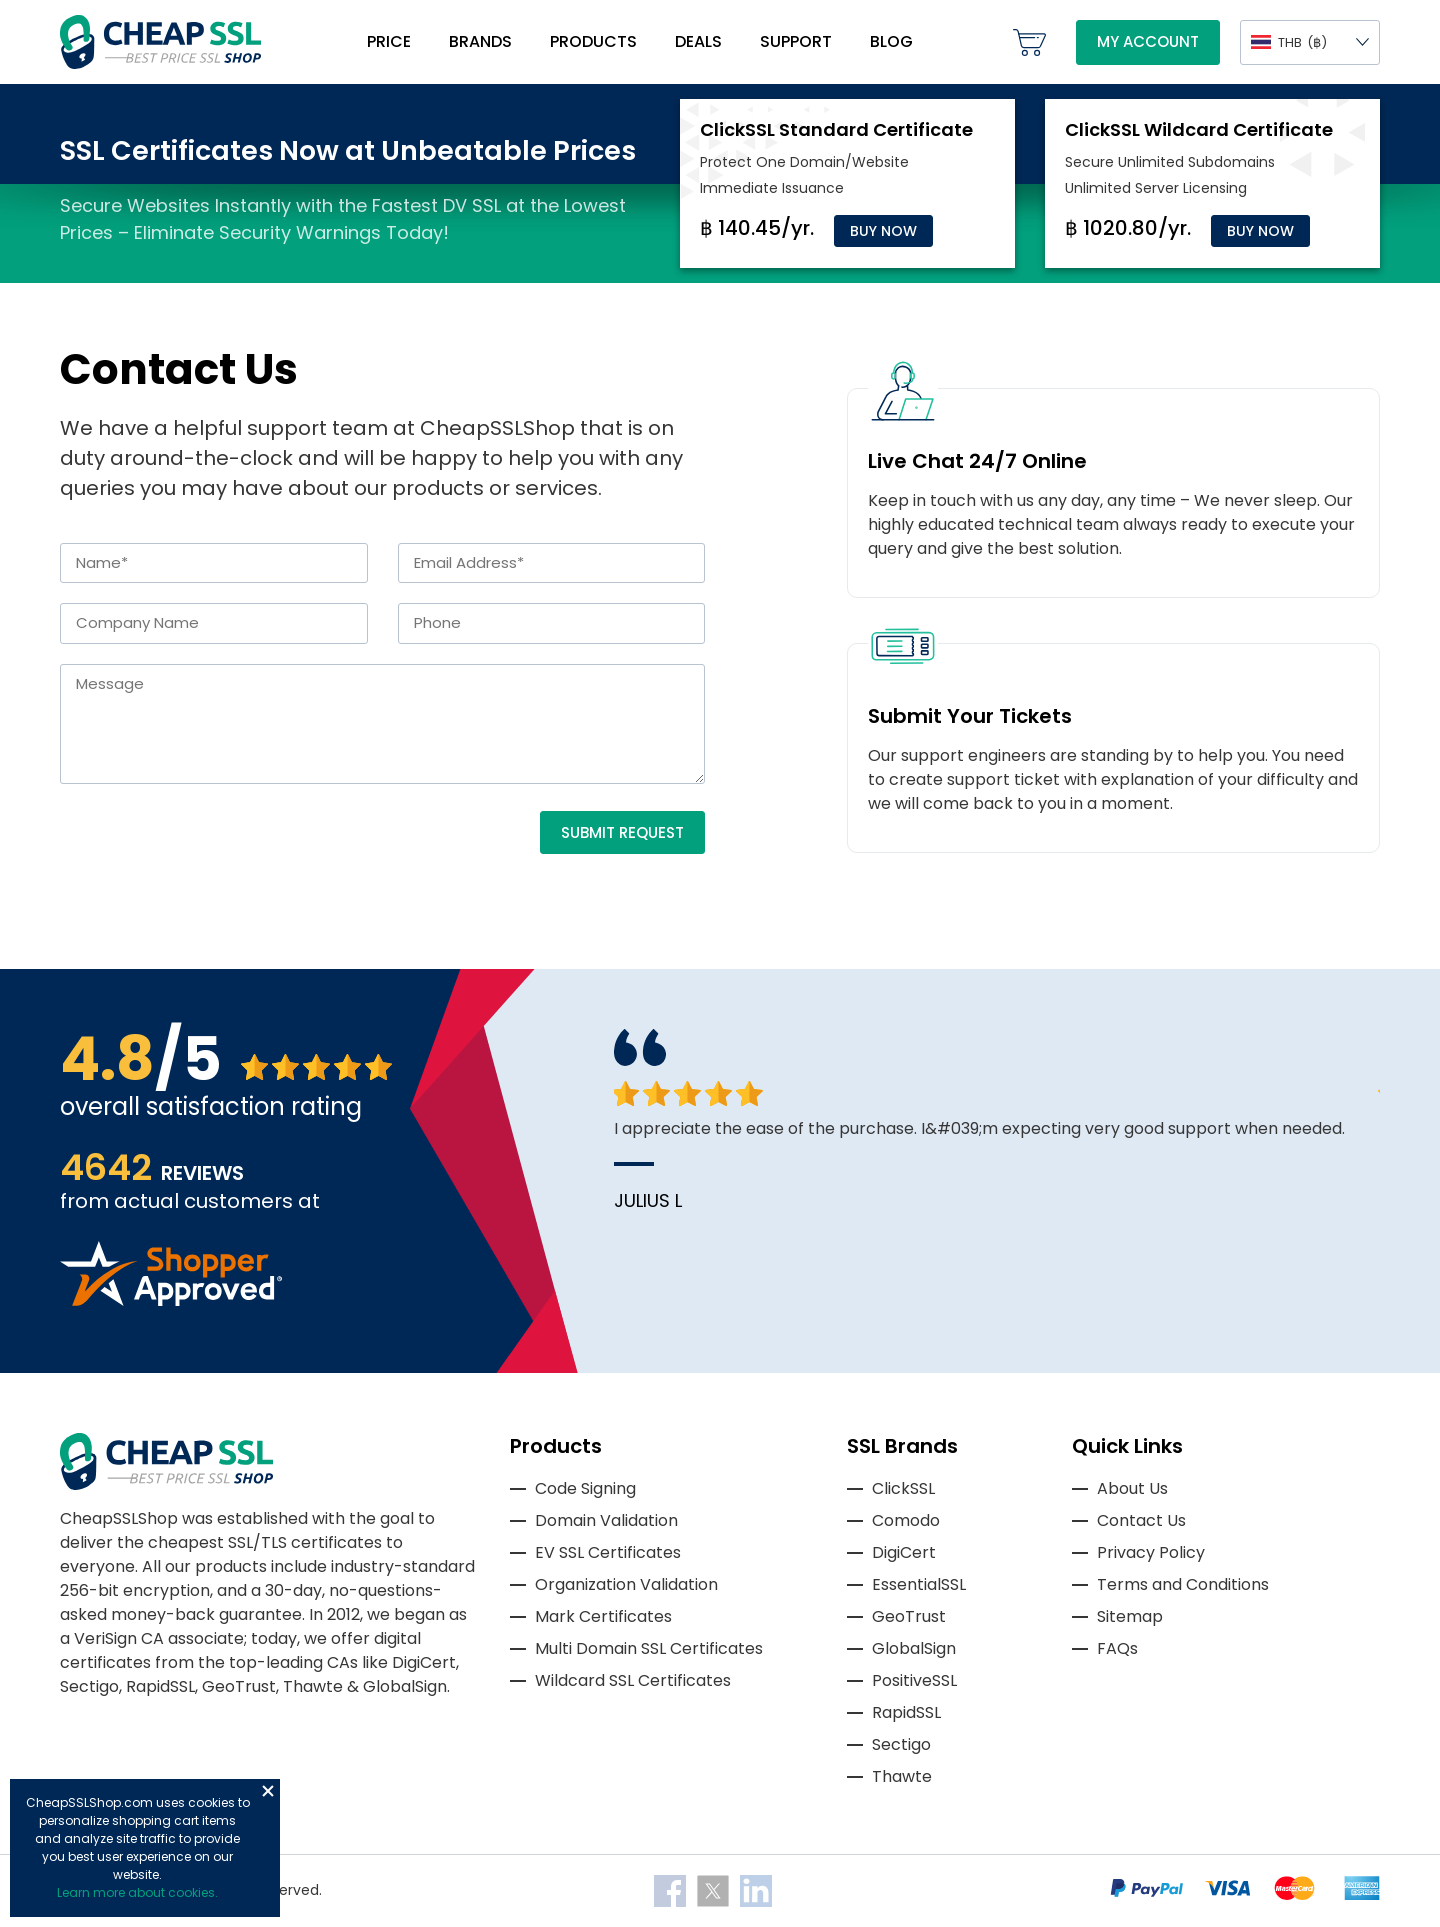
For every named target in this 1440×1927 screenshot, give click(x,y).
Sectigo (901, 1744)
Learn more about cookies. (137, 1892)
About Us (1132, 1488)
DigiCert (904, 1552)
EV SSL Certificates (608, 1552)
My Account (1148, 41)
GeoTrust (909, 1616)
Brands (480, 41)
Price (389, 41)
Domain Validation (606, 1520)
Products (593, 41)
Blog (891, 41)
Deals (698, 41)
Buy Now (883, 231)
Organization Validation (626, 1584)
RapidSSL (906, 1712)
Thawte (902, 1776)
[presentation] (212, 850)
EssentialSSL (919, 1584)
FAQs (1117, 1648)
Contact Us (1141, 1520)
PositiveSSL (914, 1680)
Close (268, 1791)
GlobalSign (914, 1648)
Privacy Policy (1151, 1552)
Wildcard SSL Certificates (633, 1680)
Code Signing (585, 1488)
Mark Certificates (603, 1616)
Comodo (906, 1520)
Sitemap (1130, 1616)
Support (796, 41)
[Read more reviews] (171, 1300)
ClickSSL (903, 1488)
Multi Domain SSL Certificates (649, 1648)
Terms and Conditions (1183, 1584)
